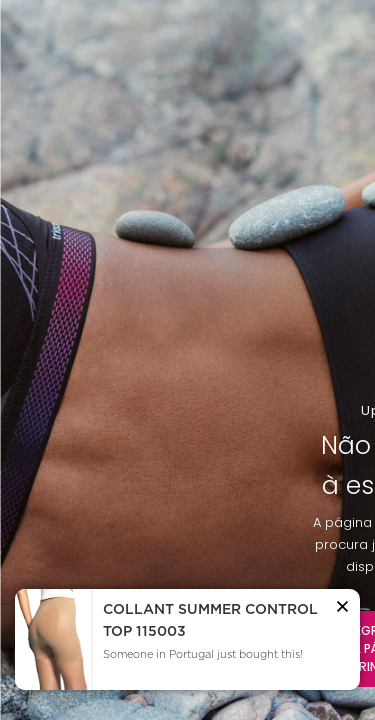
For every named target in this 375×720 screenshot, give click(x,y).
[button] (342, 610)
